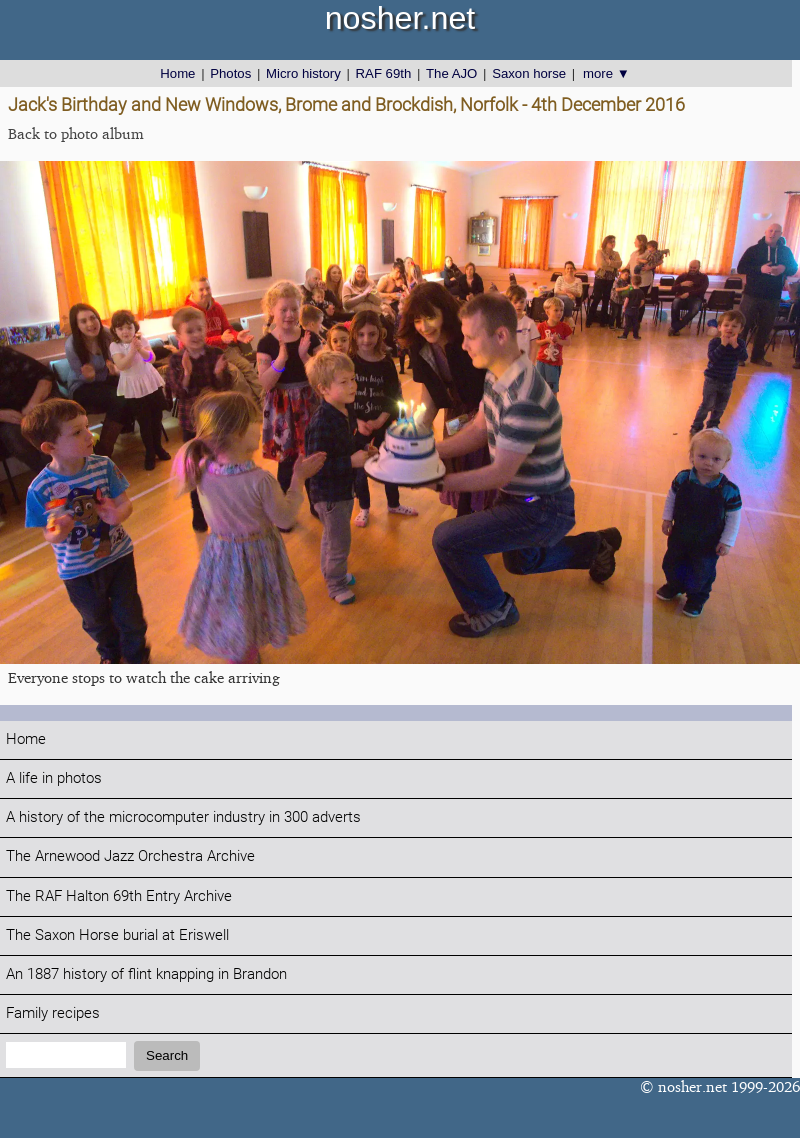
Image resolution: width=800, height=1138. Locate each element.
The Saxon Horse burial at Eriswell (117, 935)
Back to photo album (76, 133)
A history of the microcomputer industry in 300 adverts (183, 817)
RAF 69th (384, 73)
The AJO (451, 73)
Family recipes (53, 1013)
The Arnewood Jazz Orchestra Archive (130, 856)
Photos (230, 73)
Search (167, 1055)
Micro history (303, 73)
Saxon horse (529, 73)
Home (177, 73)
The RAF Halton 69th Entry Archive (119, 896)
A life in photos (54, 778)
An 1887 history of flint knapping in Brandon (146, 974)
